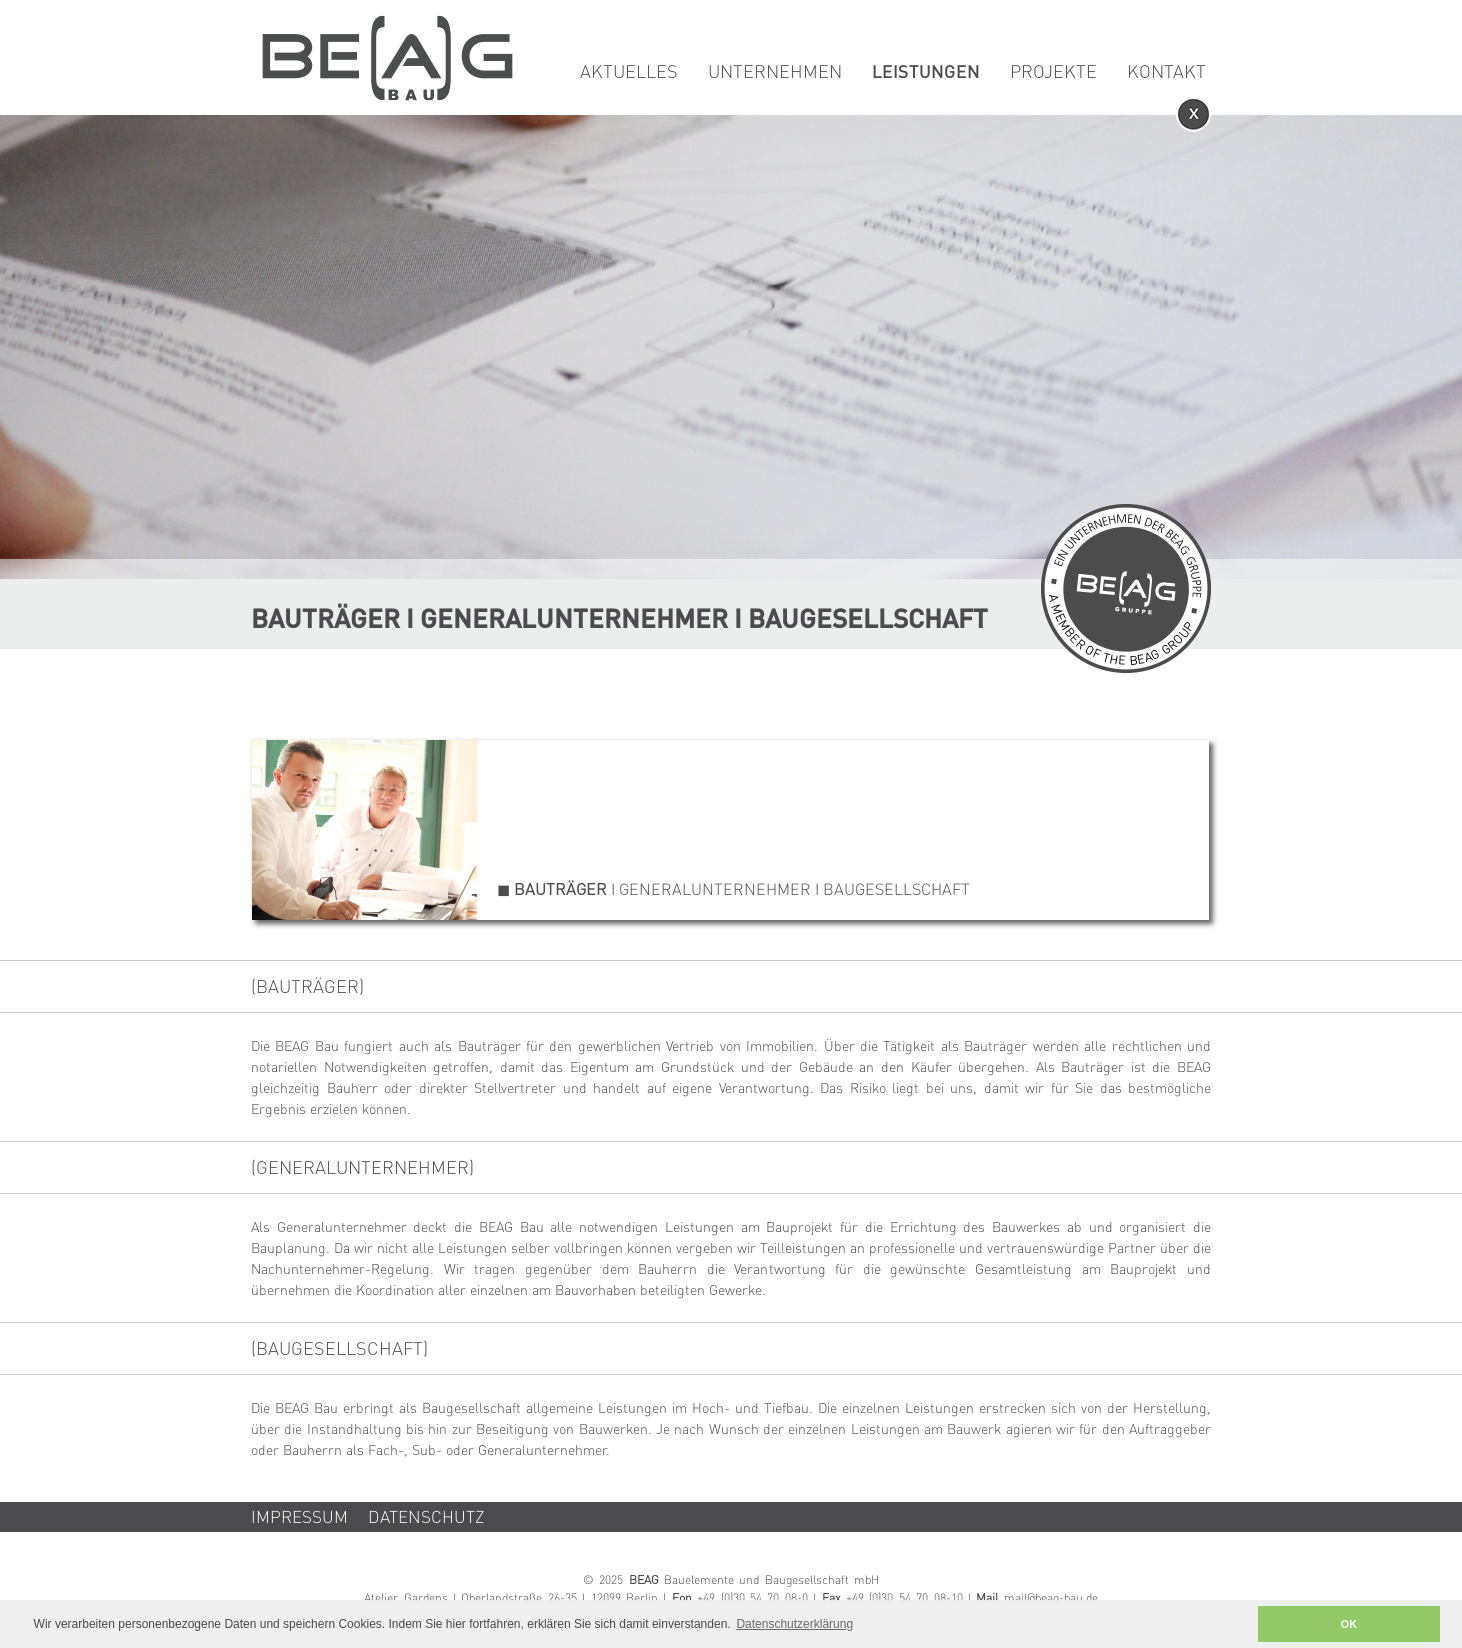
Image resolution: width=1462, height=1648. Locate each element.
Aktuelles (629, 73)
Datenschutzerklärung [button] (794, 1624)
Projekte (1053, 73)
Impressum (299, 1518)
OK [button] (1349, 1624)
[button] (1236, 1624)
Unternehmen (775, 73)
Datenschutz (426, 1518)
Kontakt (1166, 73)
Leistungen (926, 73)
